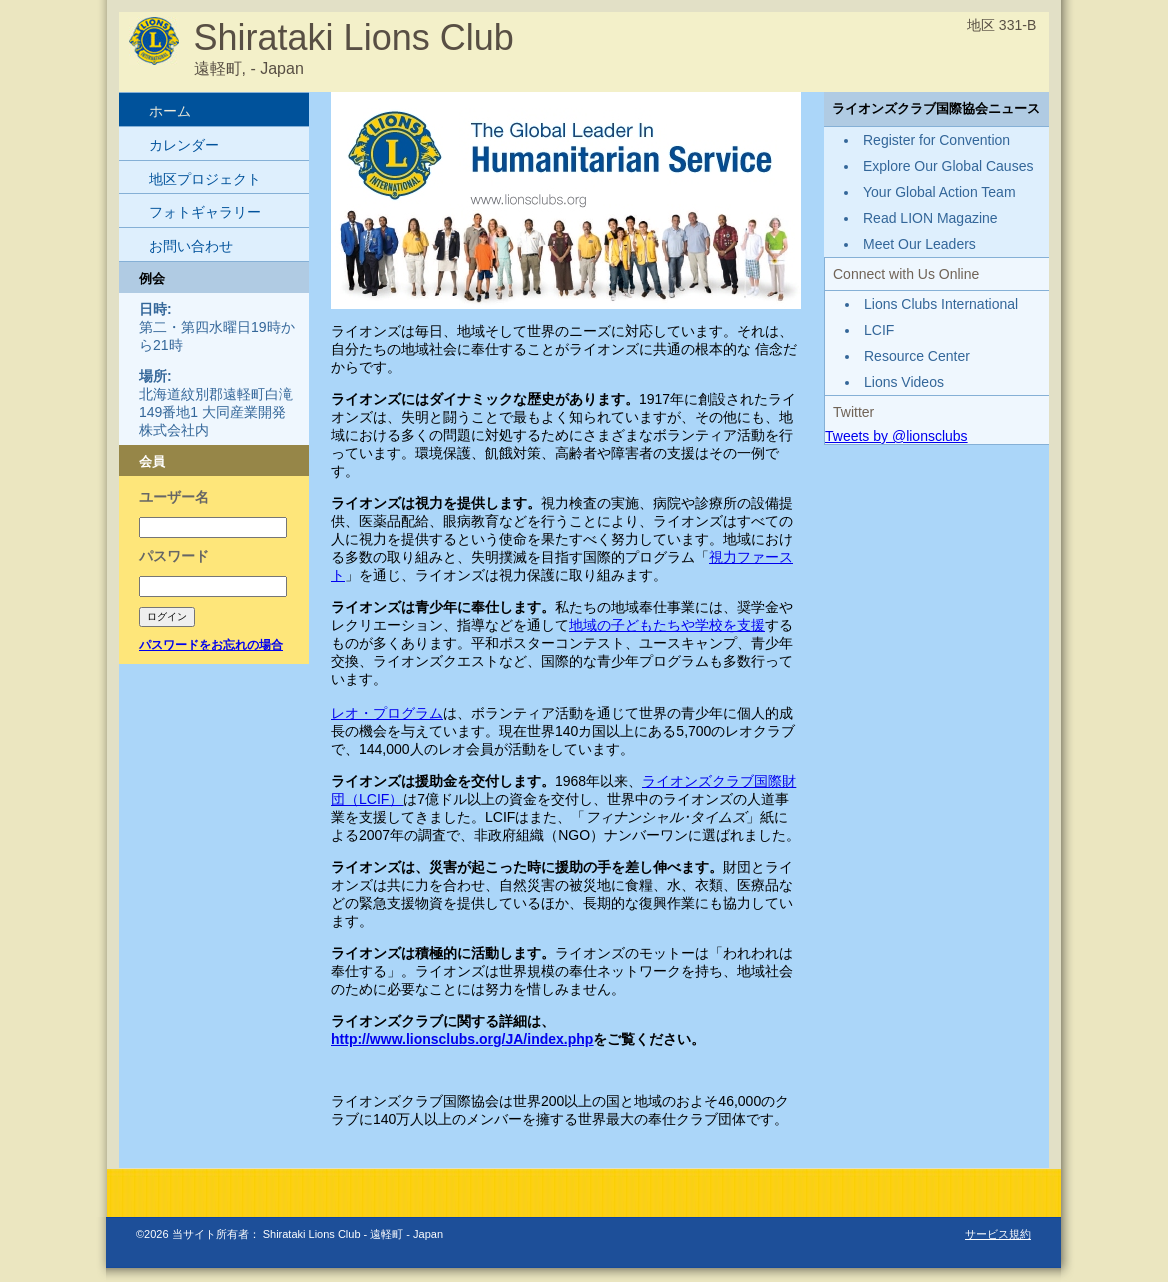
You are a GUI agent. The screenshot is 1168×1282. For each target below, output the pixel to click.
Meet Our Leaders (919, 244)
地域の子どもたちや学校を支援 (667, 625)
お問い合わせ (191, 246)
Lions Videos (904, 382)
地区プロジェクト (205, 179)
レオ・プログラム (387, 713)
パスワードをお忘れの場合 (211, 645)
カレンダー (184, 145)
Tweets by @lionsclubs (896, 436)
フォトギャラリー (205, 212)
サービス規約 (998, 1234)
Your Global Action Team (939, 192)
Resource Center (917, 356)
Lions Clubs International (941, 304)
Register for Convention (936, 140)
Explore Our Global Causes (948, 166)
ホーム (170, 111)
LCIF (374, 799)
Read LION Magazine (930, 218)
